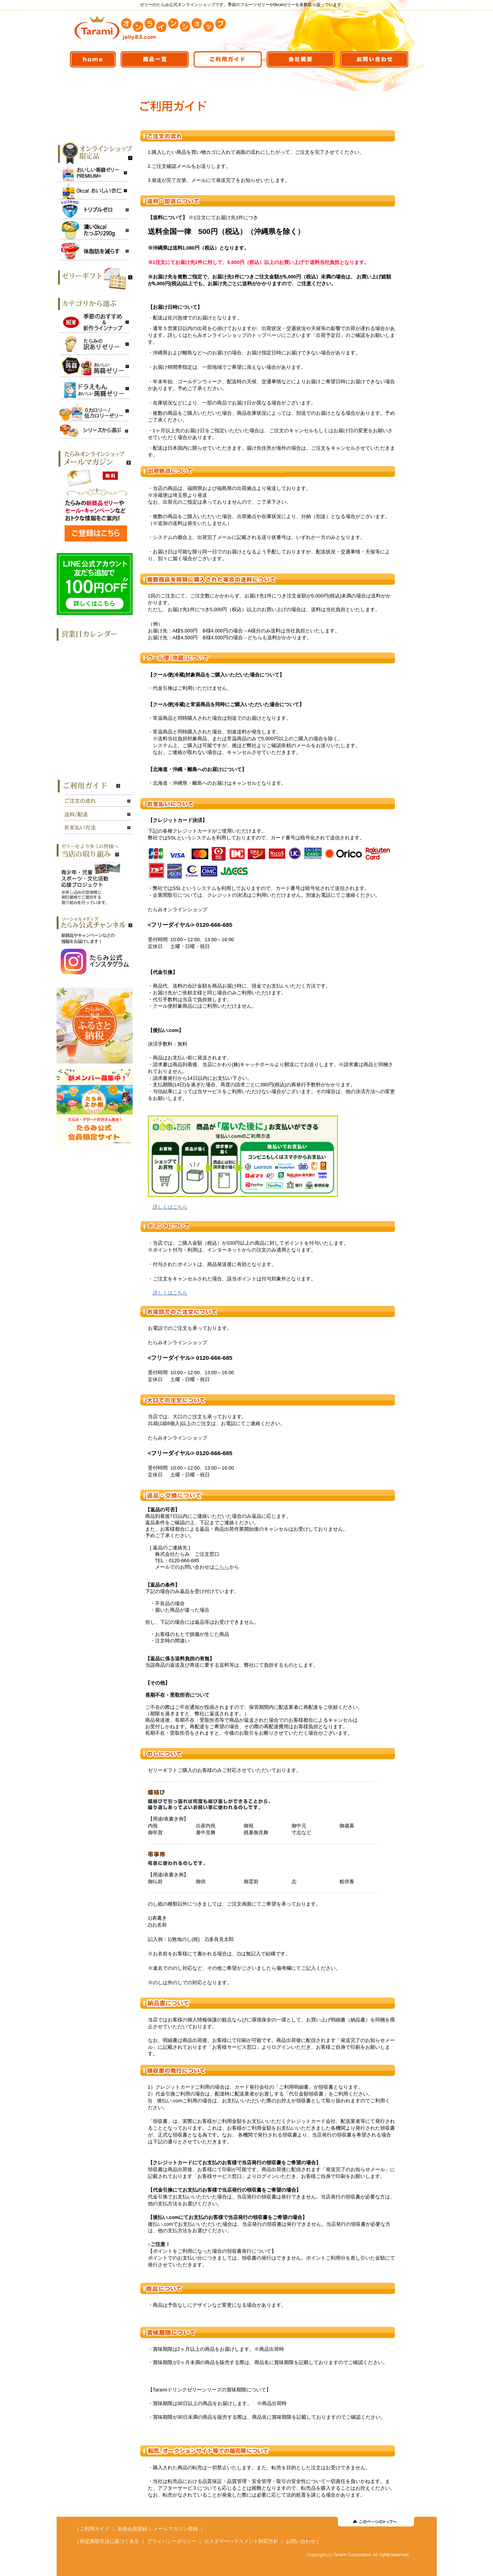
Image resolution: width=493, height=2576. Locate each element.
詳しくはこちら (170, 1207)
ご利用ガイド (94, 2529)
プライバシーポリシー (172, 2541)
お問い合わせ (300, 2541)
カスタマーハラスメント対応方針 (241, 2541)
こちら (221, 1567)
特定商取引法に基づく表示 (109, 2541)
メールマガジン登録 (175, 2529)
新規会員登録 (132, 2529)
